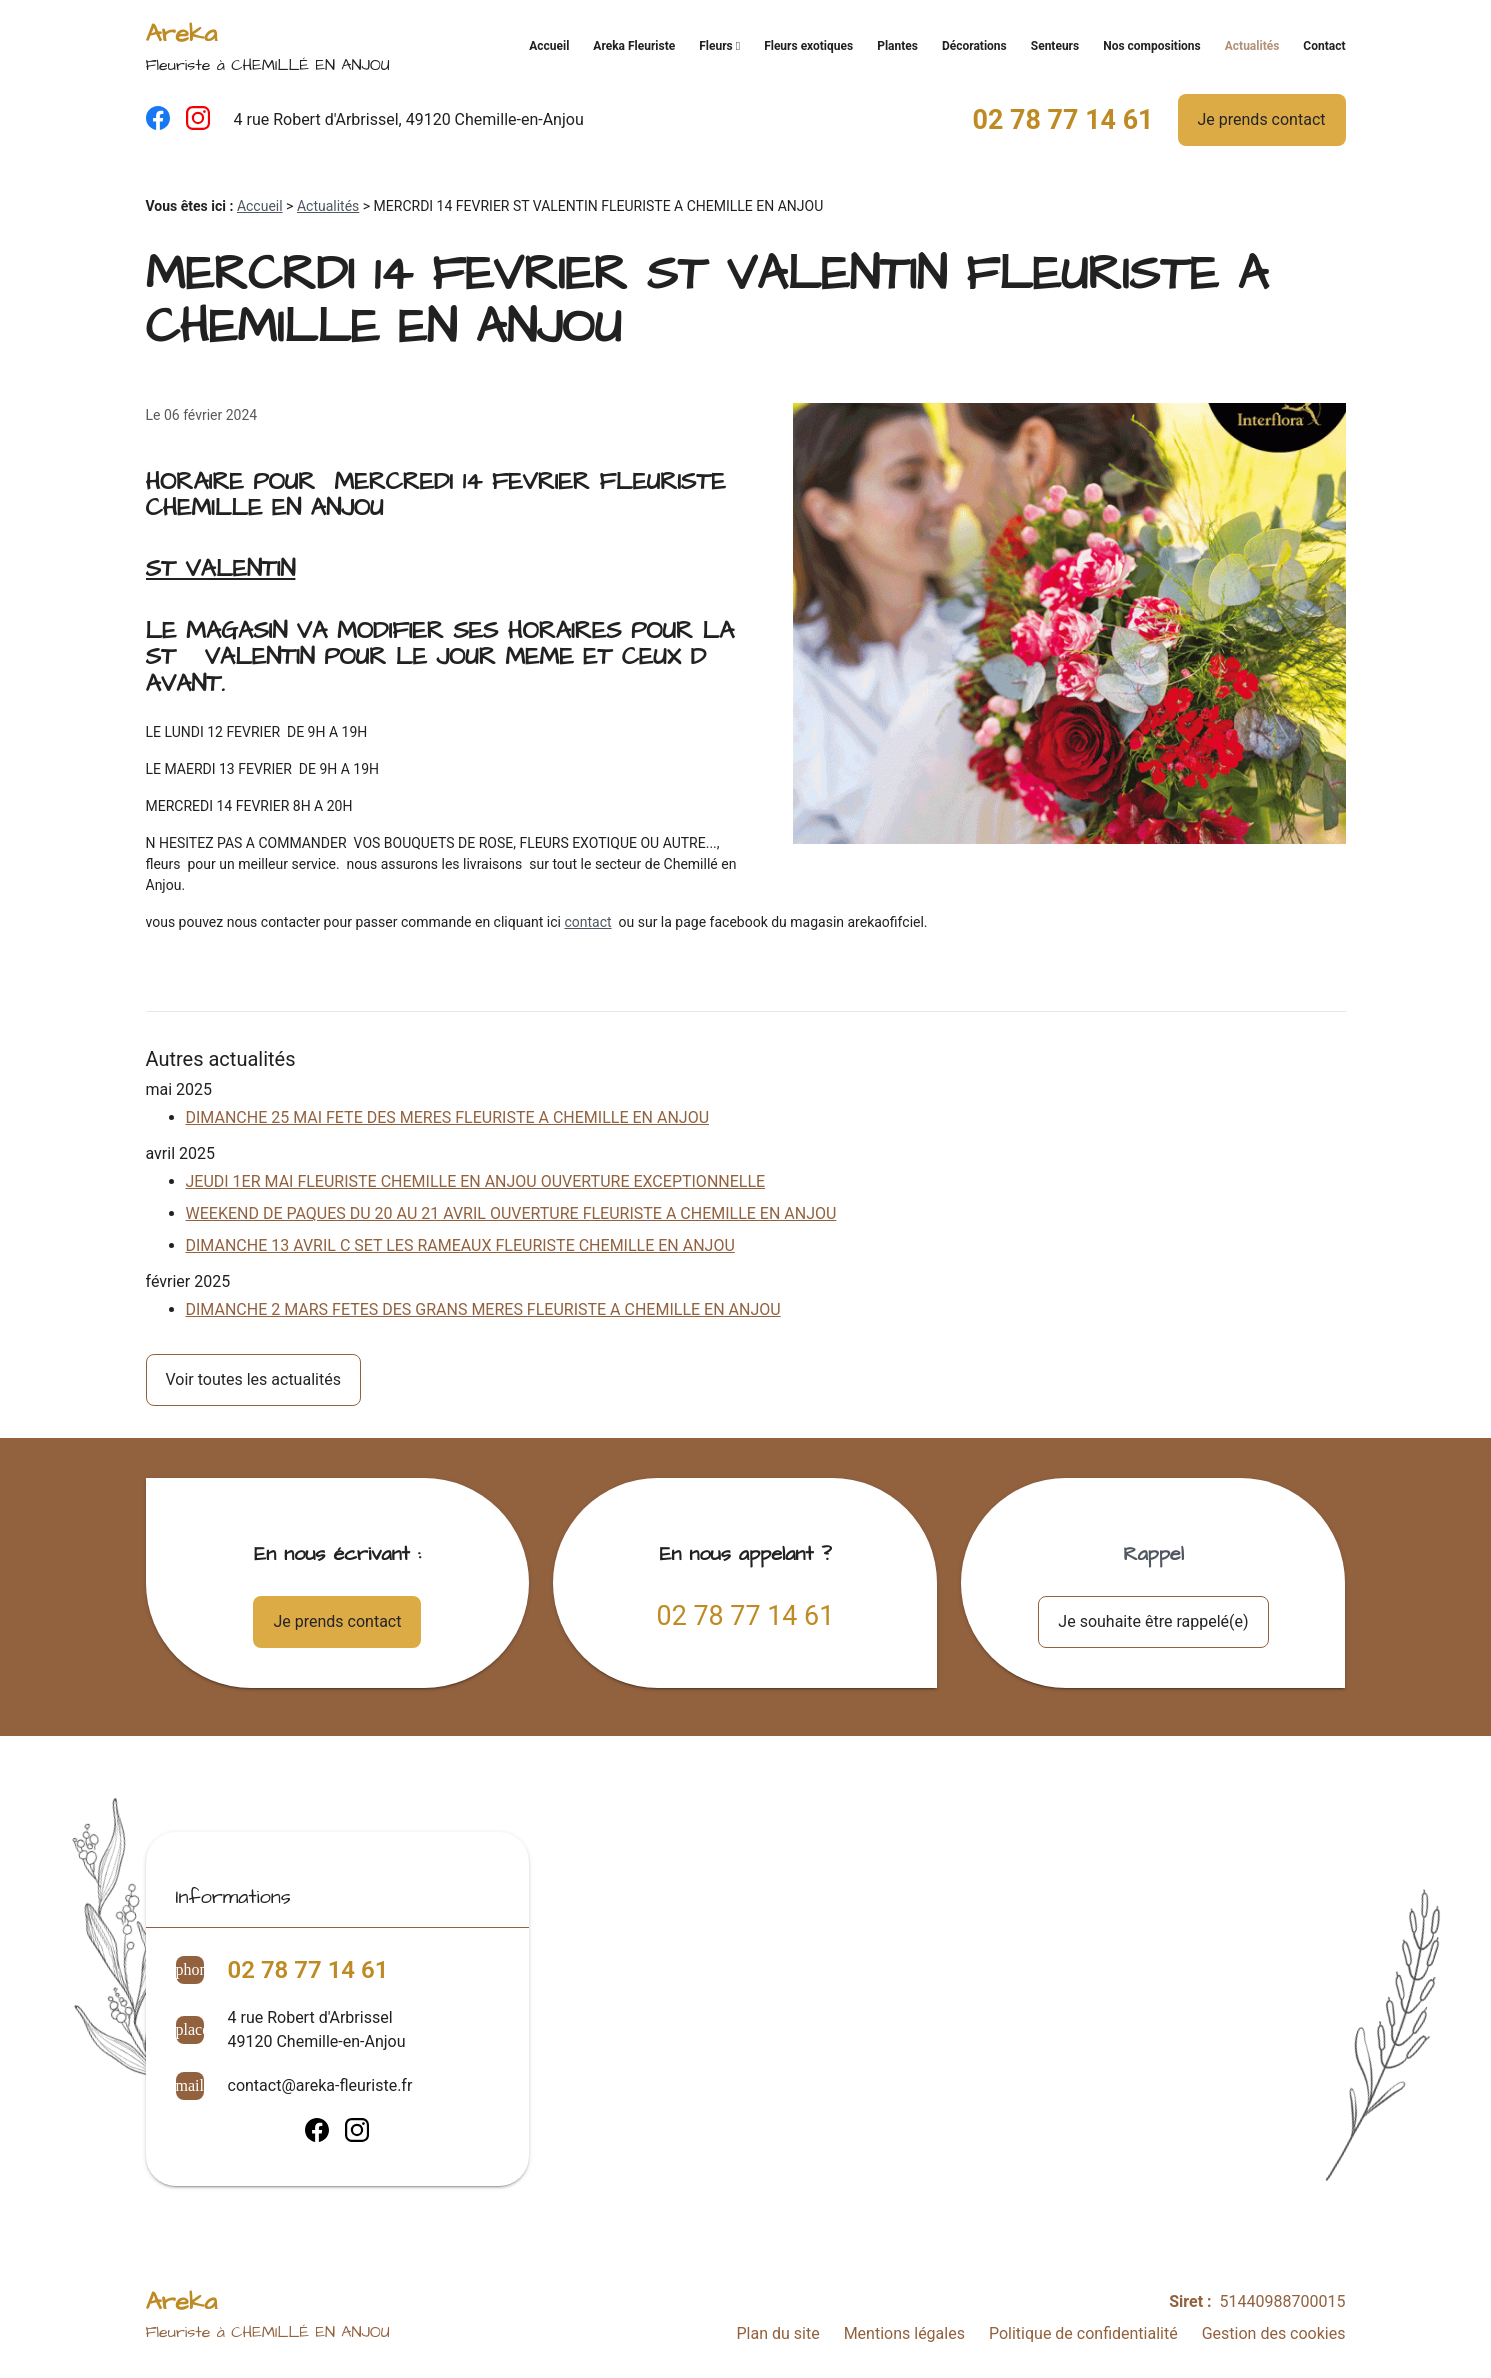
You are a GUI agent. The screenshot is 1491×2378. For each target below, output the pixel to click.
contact (587, 922)
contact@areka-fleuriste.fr (320, 2085)
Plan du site (777, 2333)
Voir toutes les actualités (253, 1379)
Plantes (897, 46)
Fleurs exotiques (808, 46)
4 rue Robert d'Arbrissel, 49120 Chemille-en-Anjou (409, 119)
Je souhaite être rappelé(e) (1153, 1621)
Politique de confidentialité (1083, 2333)
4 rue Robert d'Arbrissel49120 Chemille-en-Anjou (317, 2029)
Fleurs (716, 46)
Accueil (549, 46)
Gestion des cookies (1274, 2333)
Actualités (1252, 46)
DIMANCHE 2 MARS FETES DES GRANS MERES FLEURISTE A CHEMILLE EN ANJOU (483, 1309)
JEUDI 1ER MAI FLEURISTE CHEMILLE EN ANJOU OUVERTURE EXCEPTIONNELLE (476, 1181)
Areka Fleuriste (634, 46)
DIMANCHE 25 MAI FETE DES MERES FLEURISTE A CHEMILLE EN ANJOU (448, 1117)
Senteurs (1055, 46)
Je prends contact (1262, 119)
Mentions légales (904, 2333)
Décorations (974, 46)
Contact (1324, 46)
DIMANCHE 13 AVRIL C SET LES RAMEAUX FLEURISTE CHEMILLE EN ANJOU (460, 1245)
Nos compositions (1152, 46)
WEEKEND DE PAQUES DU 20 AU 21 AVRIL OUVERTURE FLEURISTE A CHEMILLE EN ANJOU (511, 1213)
